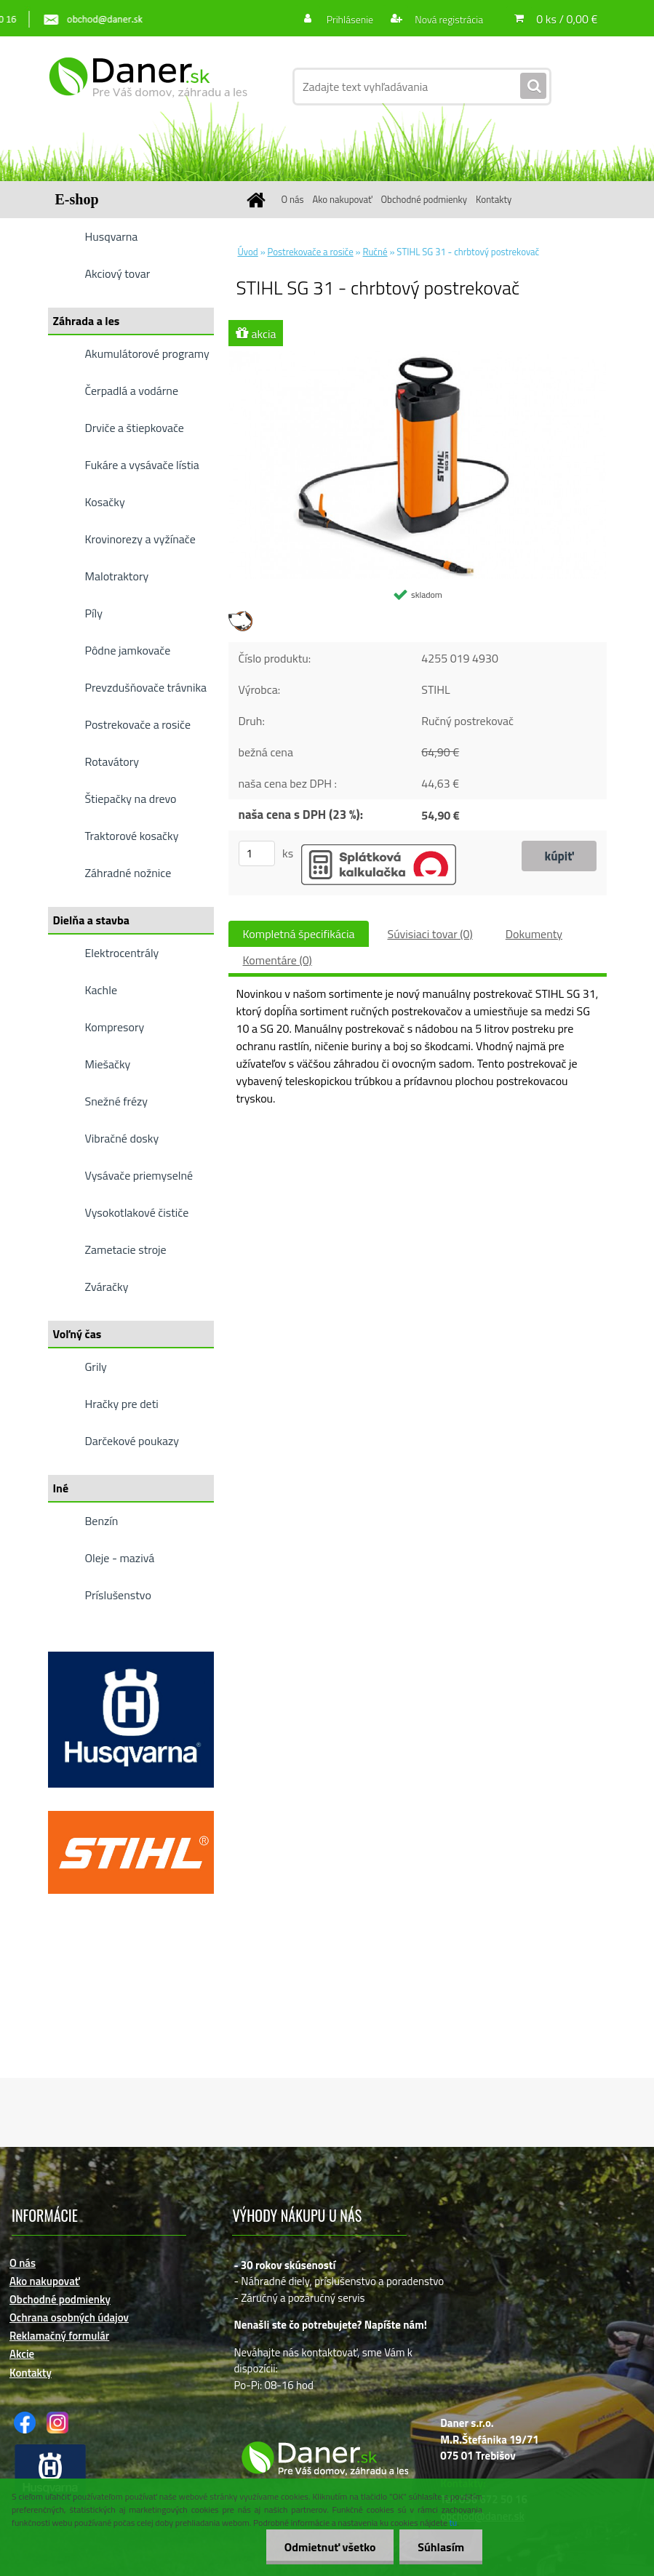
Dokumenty (534, 934)
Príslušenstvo (118, 1595)
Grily (96, 1366)
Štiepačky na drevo (131, 798)
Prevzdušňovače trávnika (146, 687)
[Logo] (148, 86)
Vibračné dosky (122, 1138)
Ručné (374, 251)
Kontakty (493, 199)
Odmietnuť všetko (329, 2547)
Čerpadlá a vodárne (132, 390)
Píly (94, 613)
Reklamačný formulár (59, 2335)
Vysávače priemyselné (139, 1175)
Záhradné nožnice (128, 872)
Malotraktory (117, 576)
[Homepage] (259, 199)
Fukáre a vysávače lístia (142, 464)
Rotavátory (112, 761)
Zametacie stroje (126, 1249)
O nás (293, 199)
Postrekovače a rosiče (138, 724)
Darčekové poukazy (132, 1440)
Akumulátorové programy (147, 353)
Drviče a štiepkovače (134, 427)
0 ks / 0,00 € (566, 19)
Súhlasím (441, 2547)
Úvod (248, 251)
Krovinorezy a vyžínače (140, 539)
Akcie (21, 2353)
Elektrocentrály (122, 952)
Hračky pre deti (122, 1403)
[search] (533, 86)
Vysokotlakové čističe (137, 1212)
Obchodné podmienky (424, 199)
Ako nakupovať (342, 199)
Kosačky (105, 502)
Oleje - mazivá (120, 1558)
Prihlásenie (350, 19)
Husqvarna (111, 236)
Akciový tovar (118, 273)
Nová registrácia (447, 19)
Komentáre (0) (277, 960)
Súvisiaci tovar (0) (429, 934)
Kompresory (115, 1027)
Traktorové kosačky (132, 835)
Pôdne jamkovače (128, 650)
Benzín (102, 1520)
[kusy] (257, 853)
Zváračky (107, 1286)
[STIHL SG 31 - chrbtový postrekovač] (417, 356)
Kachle (101, 990)
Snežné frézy (116, 1101)
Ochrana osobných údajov (69, 2317)
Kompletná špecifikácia (299, 934)
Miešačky (108, 1064)
